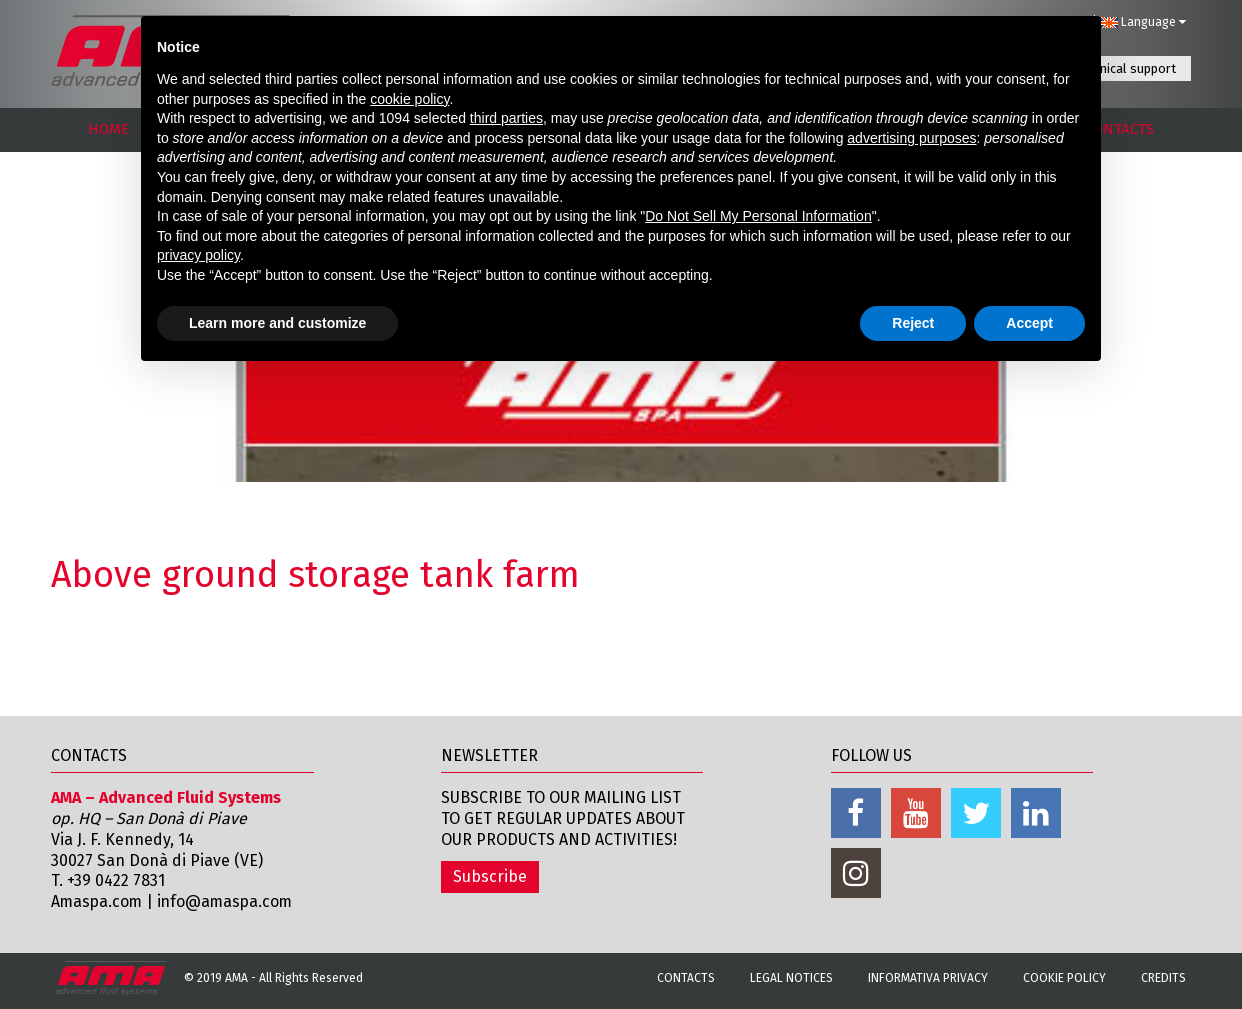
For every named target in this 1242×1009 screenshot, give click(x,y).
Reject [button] (913, 323)
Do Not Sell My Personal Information (758, 216)
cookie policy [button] (409, 99)
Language (1143, 22)
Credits (1163, 978)
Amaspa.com (98, 901)
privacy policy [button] (198, 255)
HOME (108, 129)
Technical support (1125, 68)
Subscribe (490, 876)
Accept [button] (1029, 323)
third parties (506, 118)
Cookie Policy (1064, 978)
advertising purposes (911, 138)
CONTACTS (1119, 129)
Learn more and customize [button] (277, 323)
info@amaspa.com (229, 901)
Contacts (686, 978)
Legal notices (791, 978)
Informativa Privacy (928, 978)
